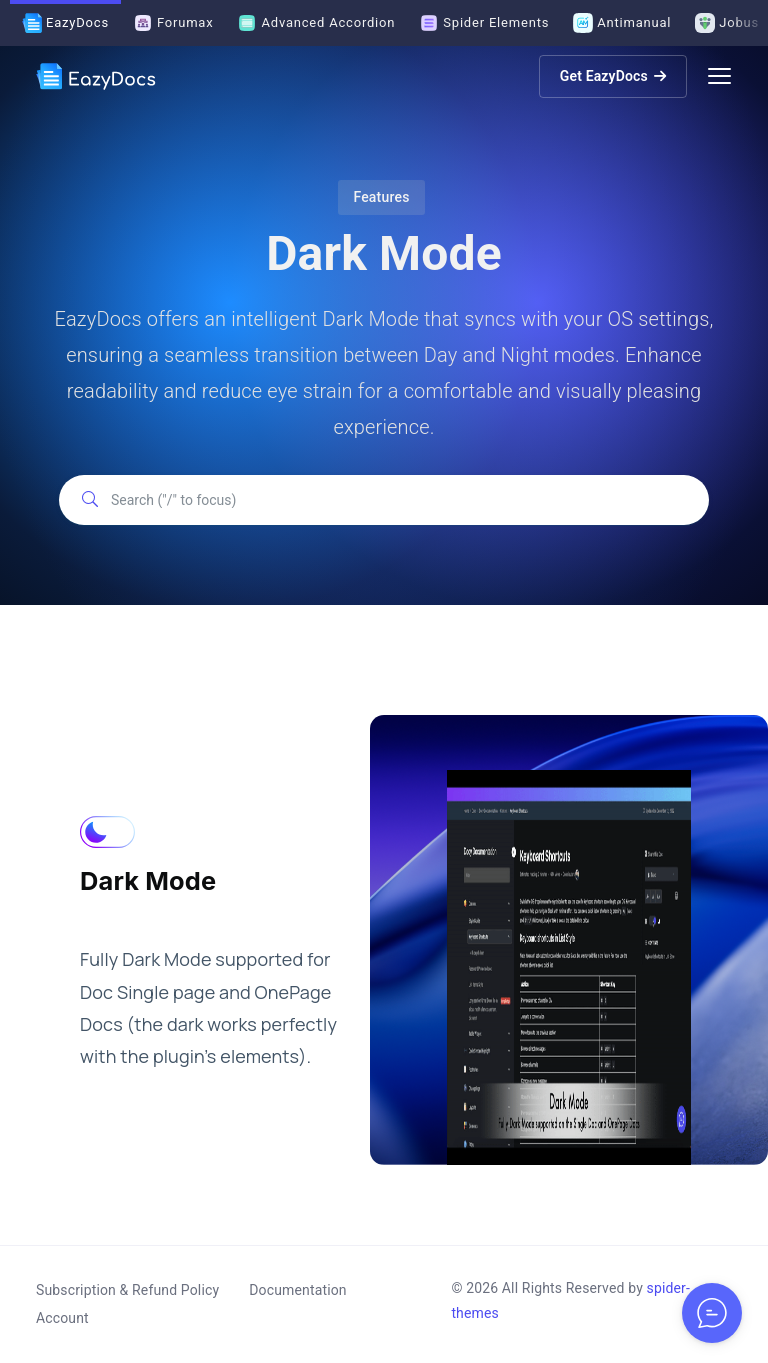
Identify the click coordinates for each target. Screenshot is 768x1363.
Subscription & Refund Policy (127, 1290)
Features (381, 197)
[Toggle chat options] (712, 1313)
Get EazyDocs (613, 76)
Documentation (298, 1290)
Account (62, 1318)
